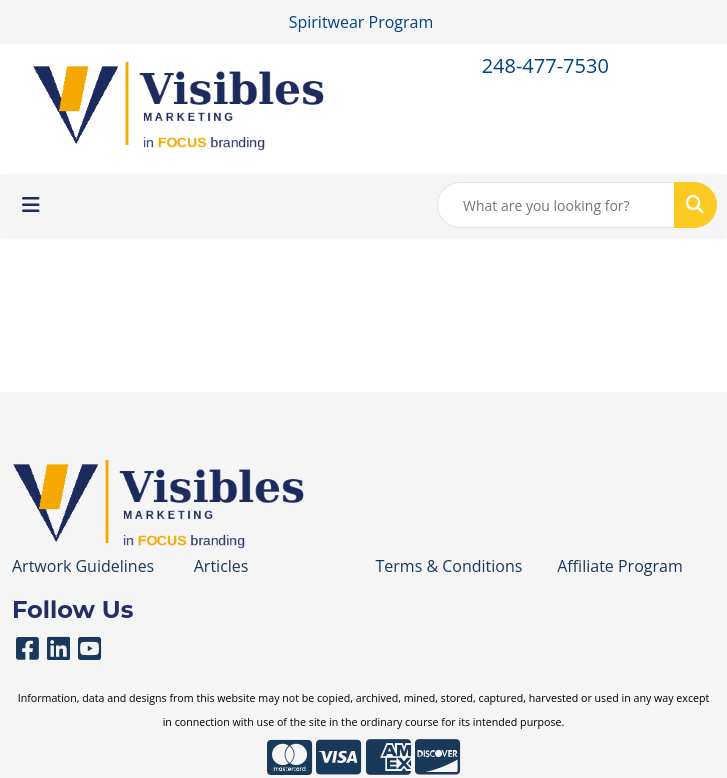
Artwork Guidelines (83, 566)
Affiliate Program (619, 566)
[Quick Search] (556, 205)
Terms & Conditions (449, 566)
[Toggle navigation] (31, 205)
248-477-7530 (545, 65)
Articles (221, 566)
